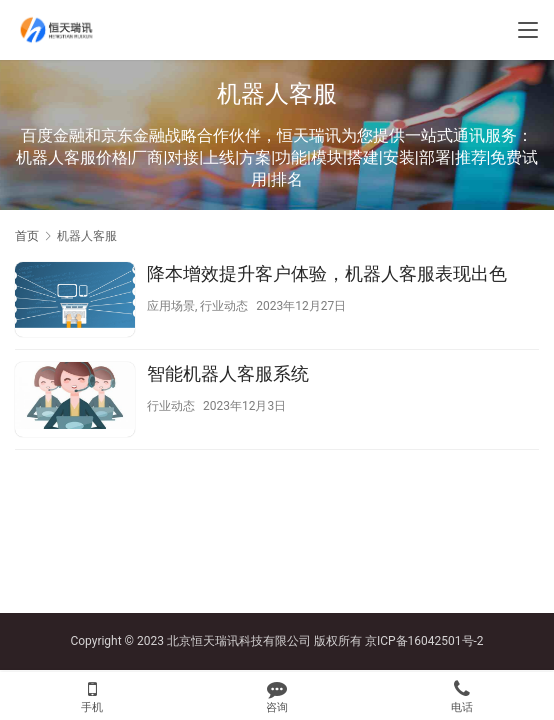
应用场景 (171, 306)
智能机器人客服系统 (228, 373)
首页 (27, 236)
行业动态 (224, 306)
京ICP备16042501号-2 (424, 641)
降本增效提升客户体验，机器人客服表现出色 (327, 273)
